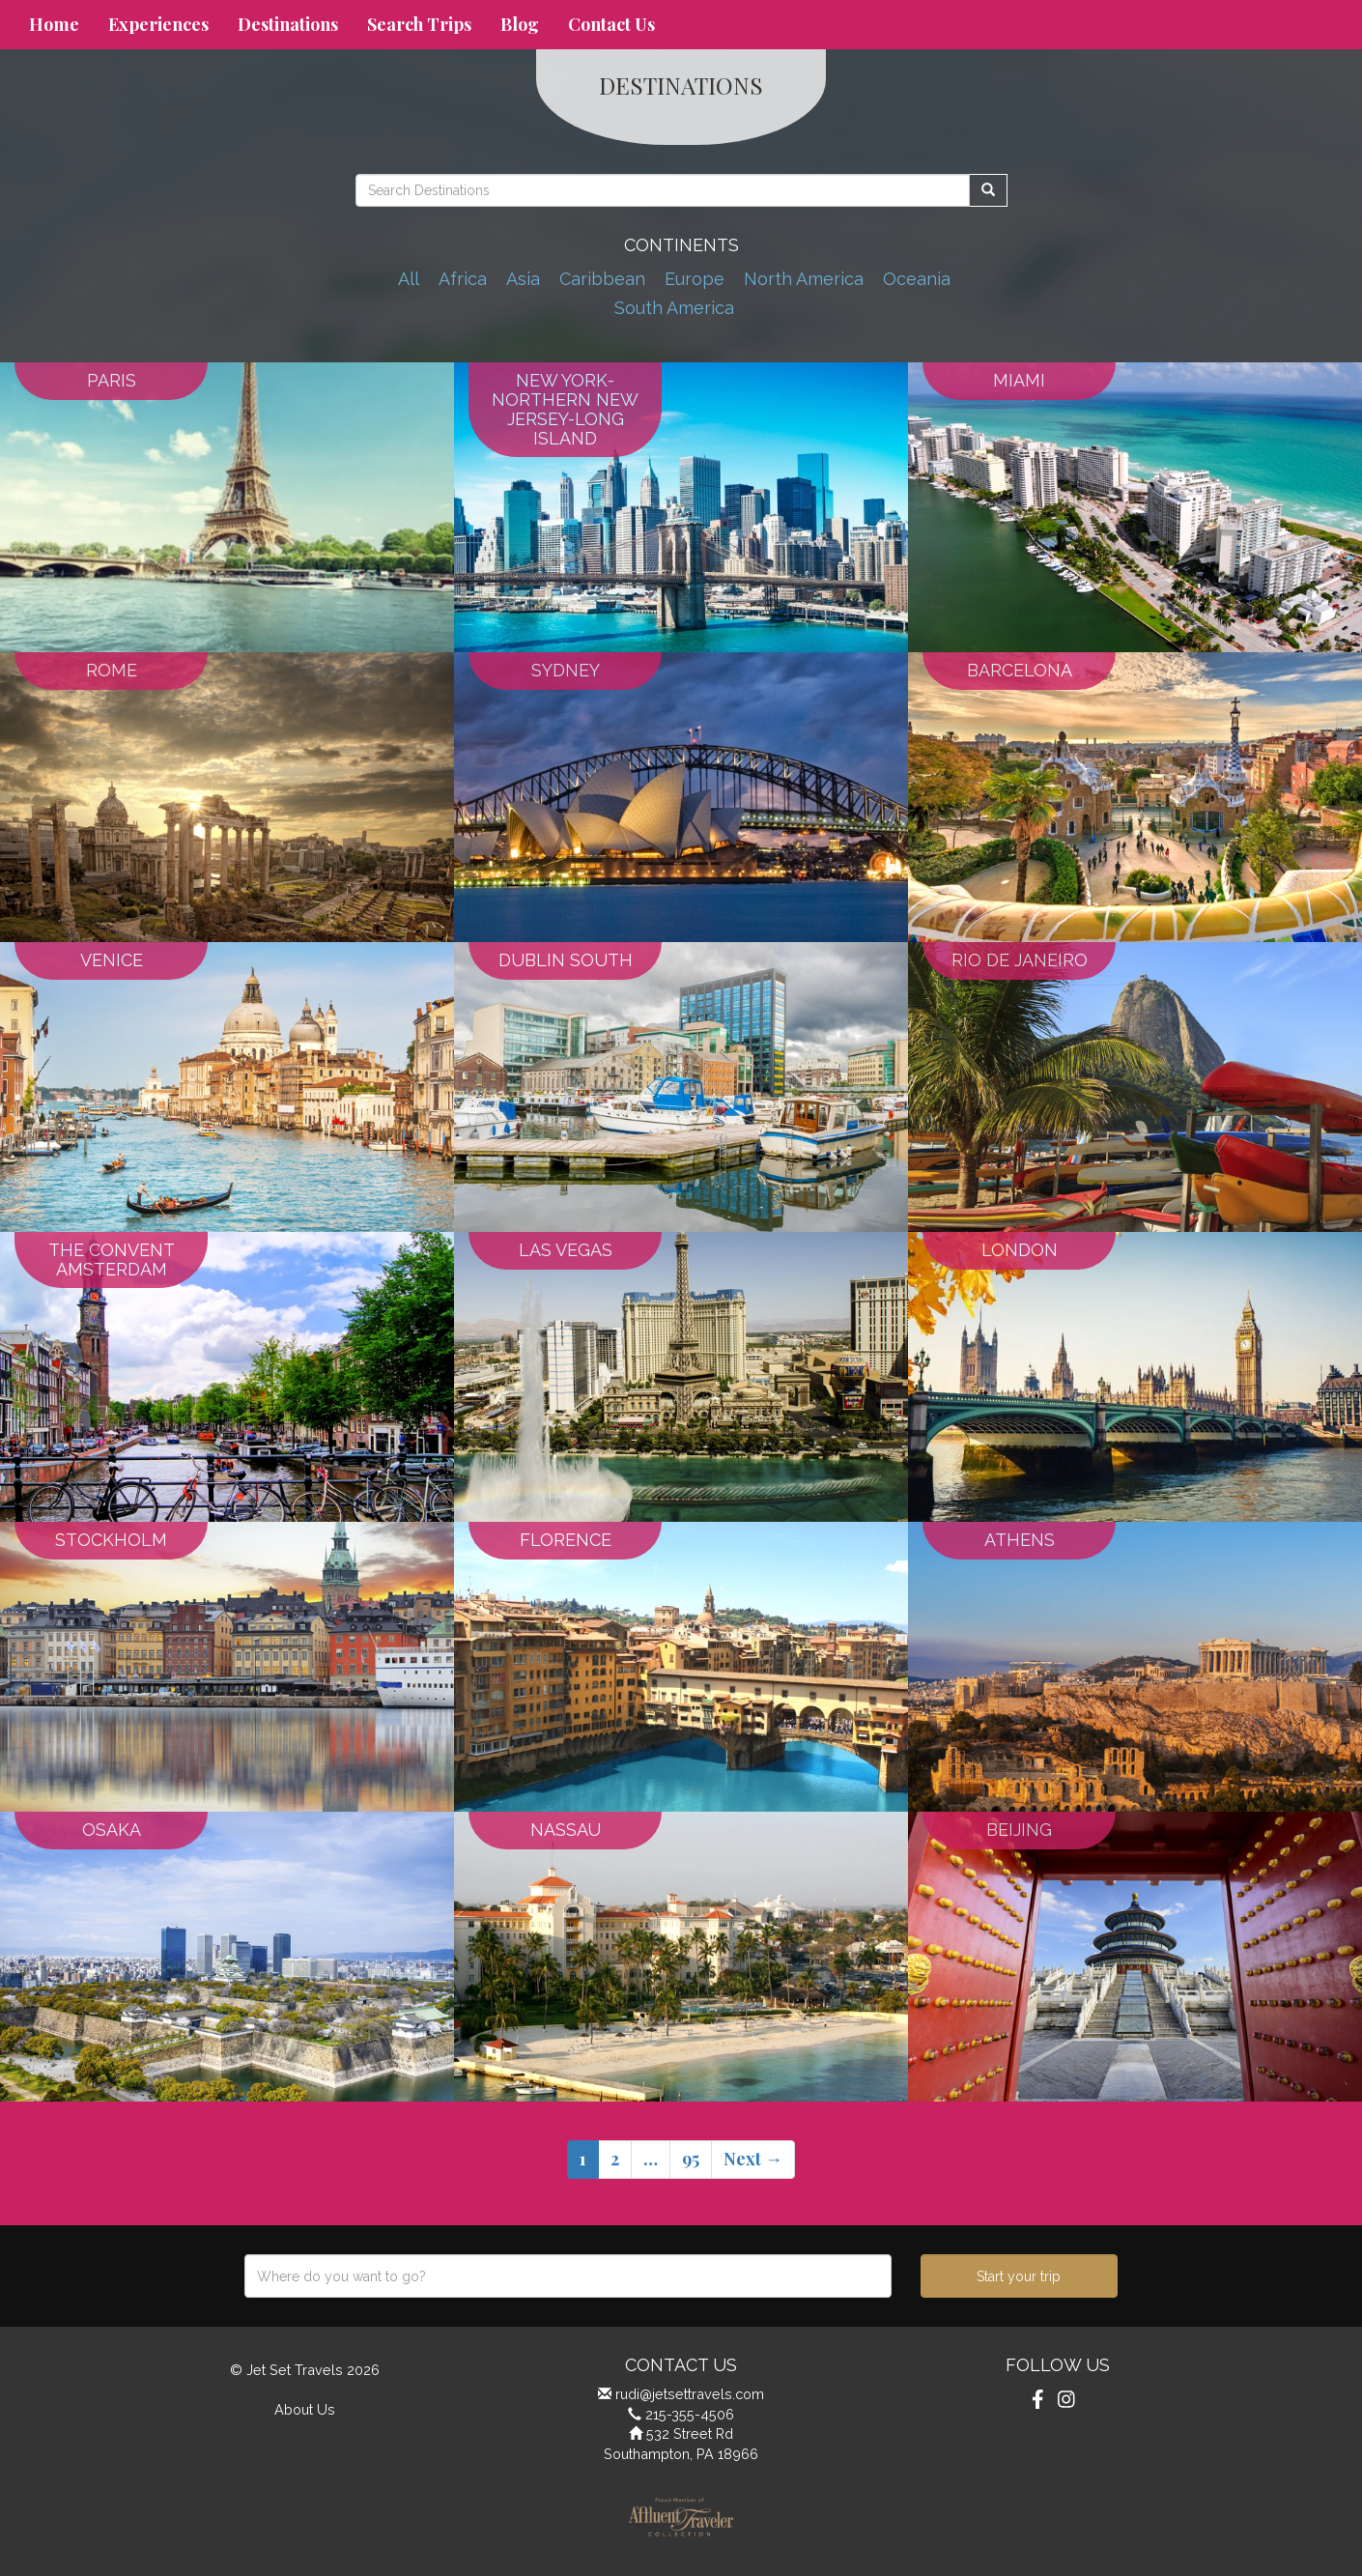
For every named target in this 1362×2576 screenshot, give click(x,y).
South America (674, 308)
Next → (753, 2158)
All (408, 279)
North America (804, 279)
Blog (519, 24)
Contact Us (611, 24)
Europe (694, 279)
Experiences (158, 24)
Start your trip (1019, 2276)
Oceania (917, 279)
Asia (523, 279)
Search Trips (419, 24)
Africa (463, 279)
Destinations (288, 24)
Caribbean (602, 279)
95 (690, 2158)
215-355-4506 (689, 2414)
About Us (304, 2409)
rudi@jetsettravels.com (689, 2394)
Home (54, 24)
